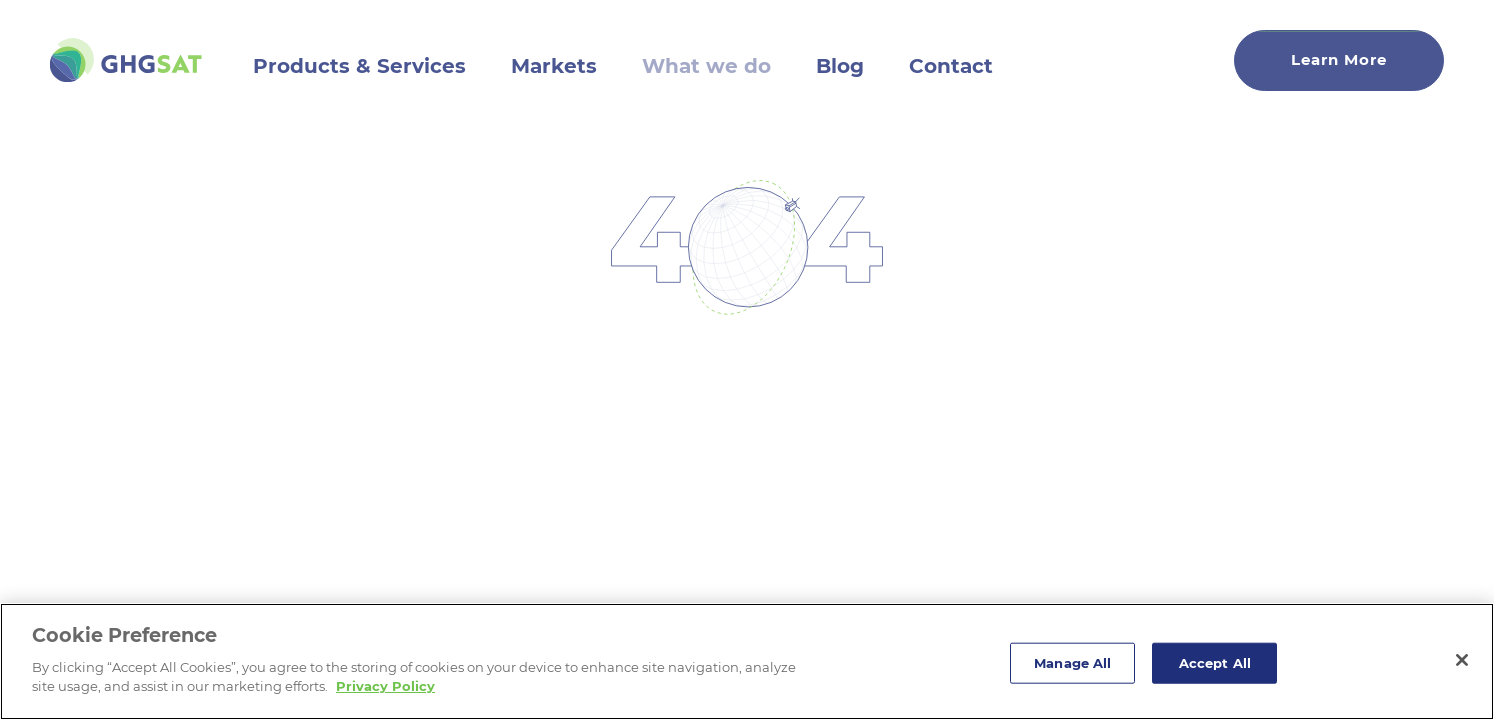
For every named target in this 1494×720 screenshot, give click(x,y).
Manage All (1072, 662)
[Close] (1462, 660)
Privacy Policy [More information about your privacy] (385, 686)
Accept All (1215, 662)
